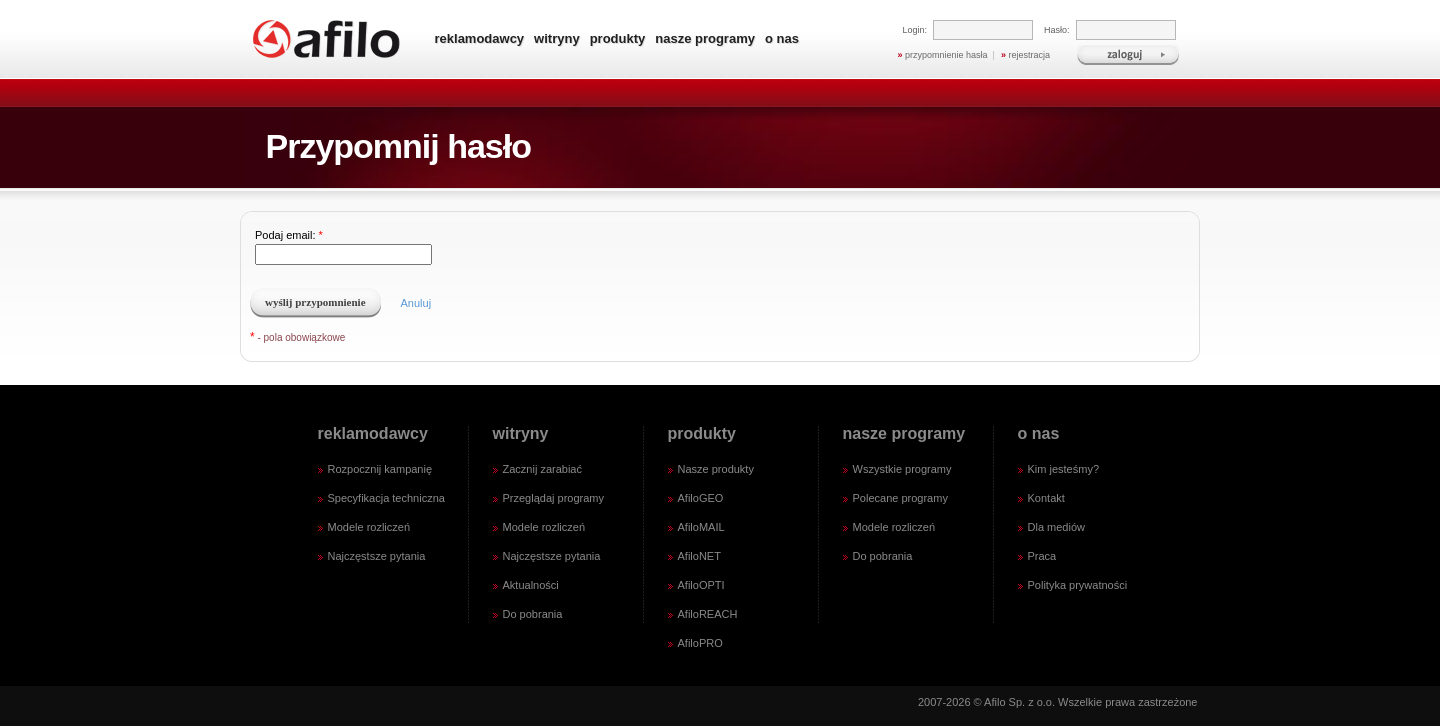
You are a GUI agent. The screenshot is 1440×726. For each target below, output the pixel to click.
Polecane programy (900, 498)
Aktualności (531, 585)
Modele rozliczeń (369, 527)
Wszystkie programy (902, 469)
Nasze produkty (716, 469)
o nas (782, 38)
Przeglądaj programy (554, 498)
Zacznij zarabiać (542, 469)
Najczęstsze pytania (377, 556)
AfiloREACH (708, 614)
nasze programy (705, 38)
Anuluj (416, 303)
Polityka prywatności (1078, 585)
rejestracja (1025, 55)
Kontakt (1046, 498)
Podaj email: (356, 247)
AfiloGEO (701, 498)
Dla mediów (1056, 527)
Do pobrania (533, 614)
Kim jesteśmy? (1064, 469)
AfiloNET (699, 556)
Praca (1042, 556)
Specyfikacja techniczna (386, 498)
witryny (557, 38)
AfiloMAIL (701, 527)
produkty (618, 38)
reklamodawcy (480, 38)
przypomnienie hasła (943, 55)
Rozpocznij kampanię (380, 469)
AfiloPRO (700, 643)
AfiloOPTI (701, 585)
